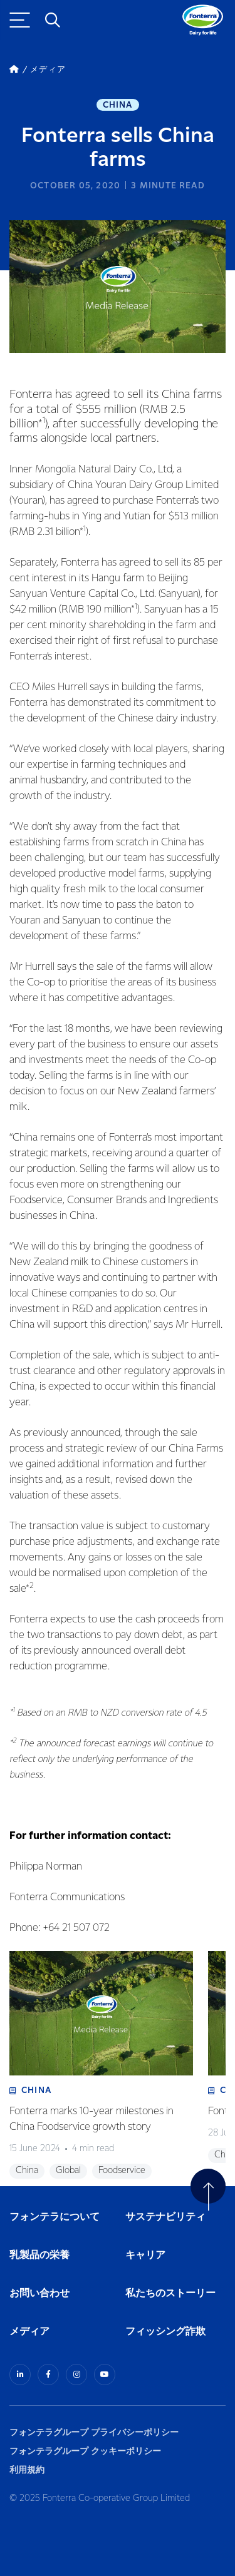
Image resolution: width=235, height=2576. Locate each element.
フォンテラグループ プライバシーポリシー (94, 2432)
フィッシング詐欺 (165, 2331)
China (118, 105)
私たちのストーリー (170, 2293)
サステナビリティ (165, 2217)
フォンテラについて (54, 2217)
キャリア (146, 2255)
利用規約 (26, 2470)
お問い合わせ (39, 2293)
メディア (29, 2331)
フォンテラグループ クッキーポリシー (85, 2451)
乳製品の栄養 (39, 2255)
